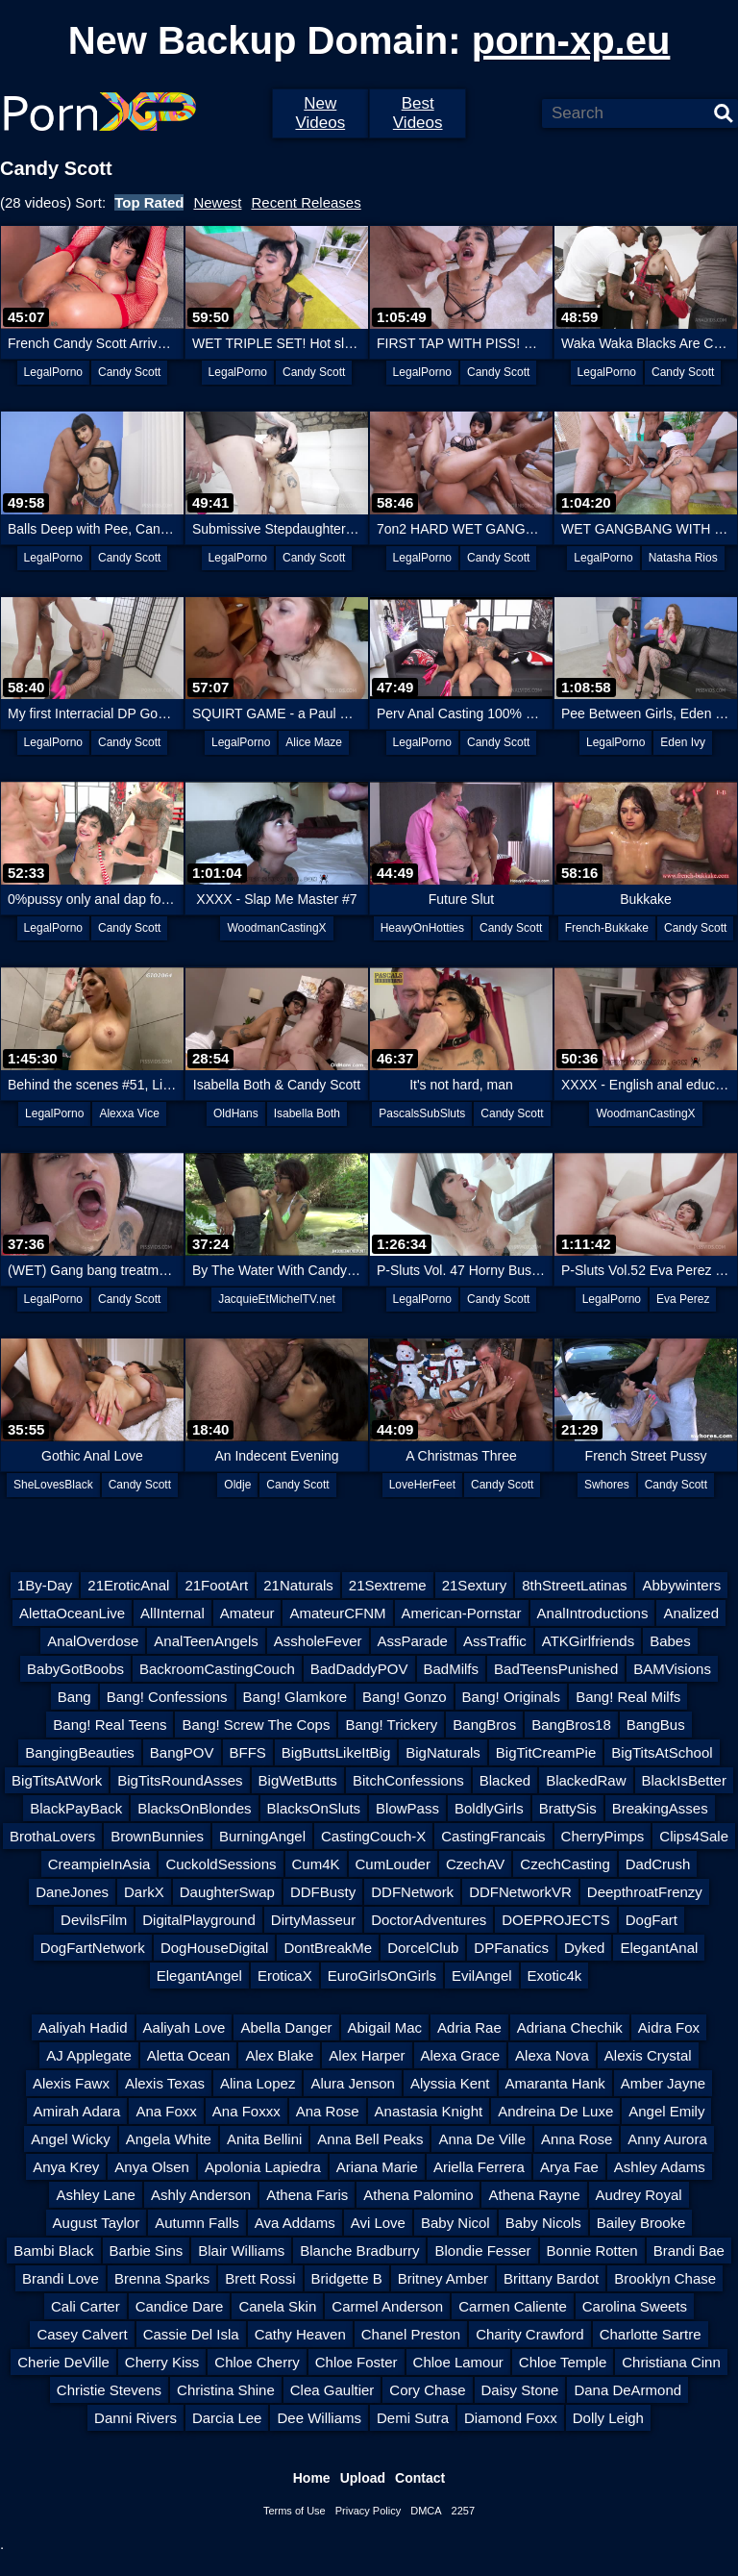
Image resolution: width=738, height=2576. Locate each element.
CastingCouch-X (373, 1836)
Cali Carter (85, 2306)
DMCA (425, 2510)
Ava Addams (295, 2222)
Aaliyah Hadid (83, 2027)
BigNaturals (443, 1752)
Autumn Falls (197, 2222)
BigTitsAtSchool (661, 1752)
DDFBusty (323, 1892)
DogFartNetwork (92, 1947)
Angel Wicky (71, 2139)
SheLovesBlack (53, 1484)
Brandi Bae (689, 2250)
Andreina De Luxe (555, 2111)
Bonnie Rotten (592, 2250)
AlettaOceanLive (72, 1613)
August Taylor (96, 2222)
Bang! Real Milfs (628, 1696)
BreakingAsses (660, 1808)
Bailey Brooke (641, 2222)
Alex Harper (367, 2055)
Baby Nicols (543, 2222)
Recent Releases (305, 202)
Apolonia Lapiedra (263, 2167)
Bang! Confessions (167, 1696)
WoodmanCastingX (276, 928)
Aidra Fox (669, 2027)
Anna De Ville (482, 2139)
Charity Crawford (530, 2334)
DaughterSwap (227, 1892)
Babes (670, 1641)
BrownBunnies (157, 1836)
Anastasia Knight (429, 2111)
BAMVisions (672, 1669)
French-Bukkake (607, 928)
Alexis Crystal (648, 2055)
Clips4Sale (693, 1836)
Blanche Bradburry (359, 2250)
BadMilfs (452, 1669)
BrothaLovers (52, 1836)
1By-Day (45, 1585)
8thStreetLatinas (574, 1585)
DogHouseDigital (214, 1947)
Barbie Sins (147, 2250)
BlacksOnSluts (314, 1808)
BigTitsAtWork (57, 1780)
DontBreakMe (327, 1947)
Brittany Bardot (551, 2278)
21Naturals (298, 1585)
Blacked (505, 1780)
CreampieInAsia (99, 1864)
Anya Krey (66, 2167)
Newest (217, 202)
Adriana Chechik (570, 2027)
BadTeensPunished (556, 1669)
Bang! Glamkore (295, 1696)
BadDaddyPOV (359, 1669)
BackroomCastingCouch (217, 1669)
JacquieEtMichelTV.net (276, 1299)
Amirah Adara (77, 2111)
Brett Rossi (260, 2278)
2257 (463, 2510)
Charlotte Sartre (650, 2334)
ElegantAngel (199, 1975)
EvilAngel (482, 1975)
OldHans (235, 1113)
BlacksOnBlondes (194, 1808)
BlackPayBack (76, 1808)
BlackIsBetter (684, 1780)
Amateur (247, 1613)
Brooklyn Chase (665, 2278)
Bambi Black (53, 2250)
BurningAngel (262, 1836)
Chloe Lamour (458, 2362)
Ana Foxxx (246, 2111)
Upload (362, 2478)
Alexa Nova (552, 2055)
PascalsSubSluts (422, 1113)
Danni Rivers (135, 2418)
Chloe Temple (562, 2362)
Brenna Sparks (161, 2278)
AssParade (413, 1641)
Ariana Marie (377, 2167)
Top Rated (149, 202)
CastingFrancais (493, 1836)
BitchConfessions (408, 1780)
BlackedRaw (586, 1780)
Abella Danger (286, 2027)
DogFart (651, 1920)
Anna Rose (576, 2139)
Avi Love (378, 2222)
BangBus (656, 1724)
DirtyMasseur (313, 1920)
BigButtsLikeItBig (336, 1752)
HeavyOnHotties (422, 928)
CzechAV (475, 1864)
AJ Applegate (88, 2055)
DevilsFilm (94, 1920)
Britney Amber (443, 2278)
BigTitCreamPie (546, 1752)
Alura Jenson (352, 2083)
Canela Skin (277, 2306)
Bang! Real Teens (109, 1724)
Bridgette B (346, 2278)
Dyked (584, 1947)
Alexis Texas (165, 2083)
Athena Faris (307, 2195)
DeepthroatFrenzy (644, 1892)
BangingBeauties (79, 1752)
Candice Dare (179, 2306)
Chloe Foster (356, 2362)
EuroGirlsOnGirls (382, 1975)
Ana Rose (327, 2111)
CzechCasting (564, 1864)
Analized (691, 1613)
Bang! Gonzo (404, 1696)
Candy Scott (129, 372)
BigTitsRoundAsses (179, 1780)
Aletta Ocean (189, 2055)
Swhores (606, 1484)
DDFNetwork (412, 1892)
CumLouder (393, 1864)
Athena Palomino (418, 2195)
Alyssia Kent (450, 2083)
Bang (74, 1696)
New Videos (320, 113)
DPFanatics (511, 1947)
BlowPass (407, 1808)
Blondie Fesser (482, 2250)
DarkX (144, 1892)
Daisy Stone (520, 2390)
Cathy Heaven (300, 2334)
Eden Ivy (682, 742)
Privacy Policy (368, 2510)
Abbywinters (681, 1585)
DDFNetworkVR (520, 1892)
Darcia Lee (227, 2418)
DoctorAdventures (428, 1920)
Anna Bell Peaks (370, 2139)
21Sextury (474, 1585)
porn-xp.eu (571, 40)
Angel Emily (666, 2111)
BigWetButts (297, 1780)
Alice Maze (313, 742)
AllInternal (172, 1613)
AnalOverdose (92, 1641)
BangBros (484, 1724)
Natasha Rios (683, 557)
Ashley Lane (95, 2195)
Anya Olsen (151, 2167)
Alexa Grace (461, 2055)
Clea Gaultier (332, 2390)
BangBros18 (571, 1724)
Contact (420, 2478)
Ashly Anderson (201, 2195)
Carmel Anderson (387, 2306)
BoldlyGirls (489, 1808)
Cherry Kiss (162, 2362)
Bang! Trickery (391, 1724)
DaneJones (72, 1892)
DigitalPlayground (199, 1920)
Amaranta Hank (555, 2083)
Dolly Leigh (608, 2418)
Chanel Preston (410, 2334)
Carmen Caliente (512, 2306)
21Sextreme (388, 1585)
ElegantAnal (659, 1947)
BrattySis (568, 1808)
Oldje (237, 1484)
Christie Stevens (109, 2390)
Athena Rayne (533, 2195)
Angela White (168, 2139)
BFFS (248, 1752)
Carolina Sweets (634, 2306)
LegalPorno (53, 372)
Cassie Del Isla (191, 2334)
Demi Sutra (413, 2418)
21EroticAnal (128, 1585)
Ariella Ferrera (479, 2167)
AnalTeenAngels (206, 1641)
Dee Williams (319, 2418)
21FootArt (216, 1585)
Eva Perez (682, 1299)
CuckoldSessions (220, 1864)
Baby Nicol (455, 2222)
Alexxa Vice (129, 1113)
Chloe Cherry (256, 2362)
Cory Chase (427, 2390)
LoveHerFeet (422, 1484)
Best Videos (418, 113)
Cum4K (316, 1864)
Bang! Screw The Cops (256, 1724)
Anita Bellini (264, 2139)
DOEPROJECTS (556, 1920)
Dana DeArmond (627, 2390)
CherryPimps (603, 1836)
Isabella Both (307, 1113)
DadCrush (658, 1864)
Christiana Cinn (671, 2362)
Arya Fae (569, 2167)
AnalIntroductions (593, 1613)
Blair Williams (241, 2250)
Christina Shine (226, 2390)
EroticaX (285, 1975)
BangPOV (182, 1752)
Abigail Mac (385, 2027)
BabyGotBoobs (75, 1669)
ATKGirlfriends (588, 1641)
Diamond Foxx (510, 2418)
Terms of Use (294, 2510)
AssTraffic (495, 1641)
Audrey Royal (639, 2195)
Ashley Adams (659, 2167)
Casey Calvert (82, 2334)
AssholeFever (318, 1641)
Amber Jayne (663, 2083)
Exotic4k (555, 1975)
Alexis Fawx (71, 2083)
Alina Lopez (257, 2083)
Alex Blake (279, 2055)
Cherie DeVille (63, 2362)
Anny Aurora (667, 2139)
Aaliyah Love (184, 2027)
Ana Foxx (165, 2111)
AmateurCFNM (337, 1613)
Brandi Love (60, 2278)
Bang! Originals (511, 1696)
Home (312, 2478)
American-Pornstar (462, 1613)
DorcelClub (422, 1947)
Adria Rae (469, 2027)
